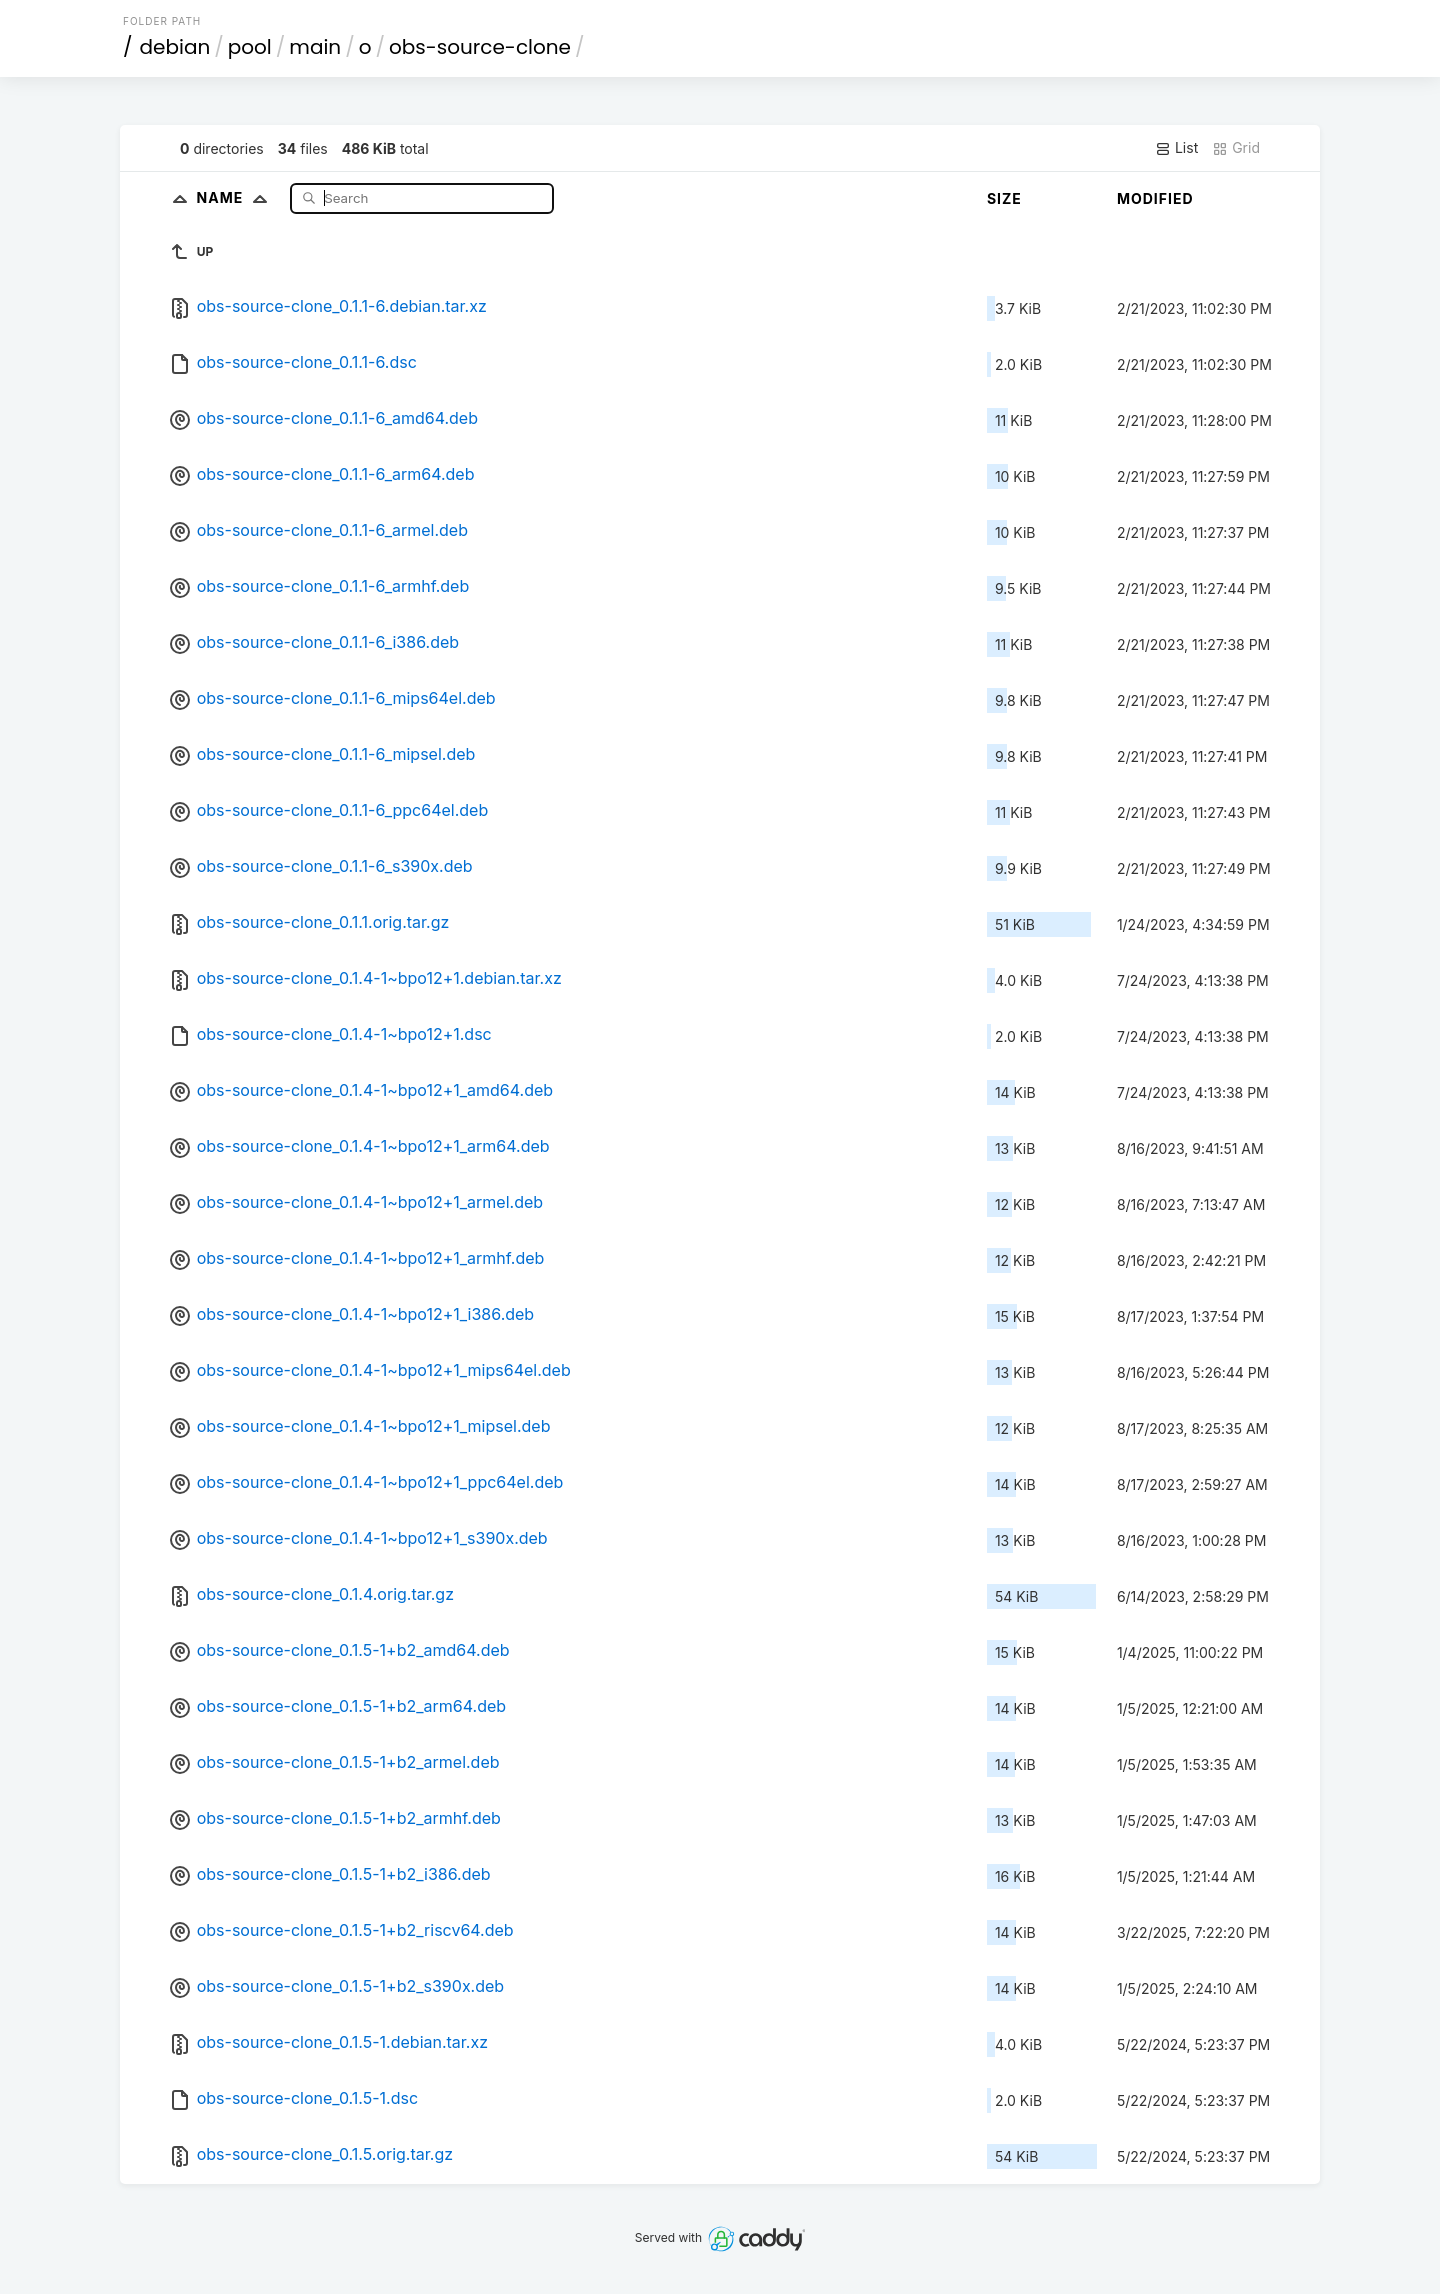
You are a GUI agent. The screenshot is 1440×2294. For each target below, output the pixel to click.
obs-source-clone (480, 47)
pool (250, 47)
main (315, 47)
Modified (1155, 198)
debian (175, 47)
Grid (1236, 148)
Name (236, 197)
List (1176, 148)
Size (1004, 198)
